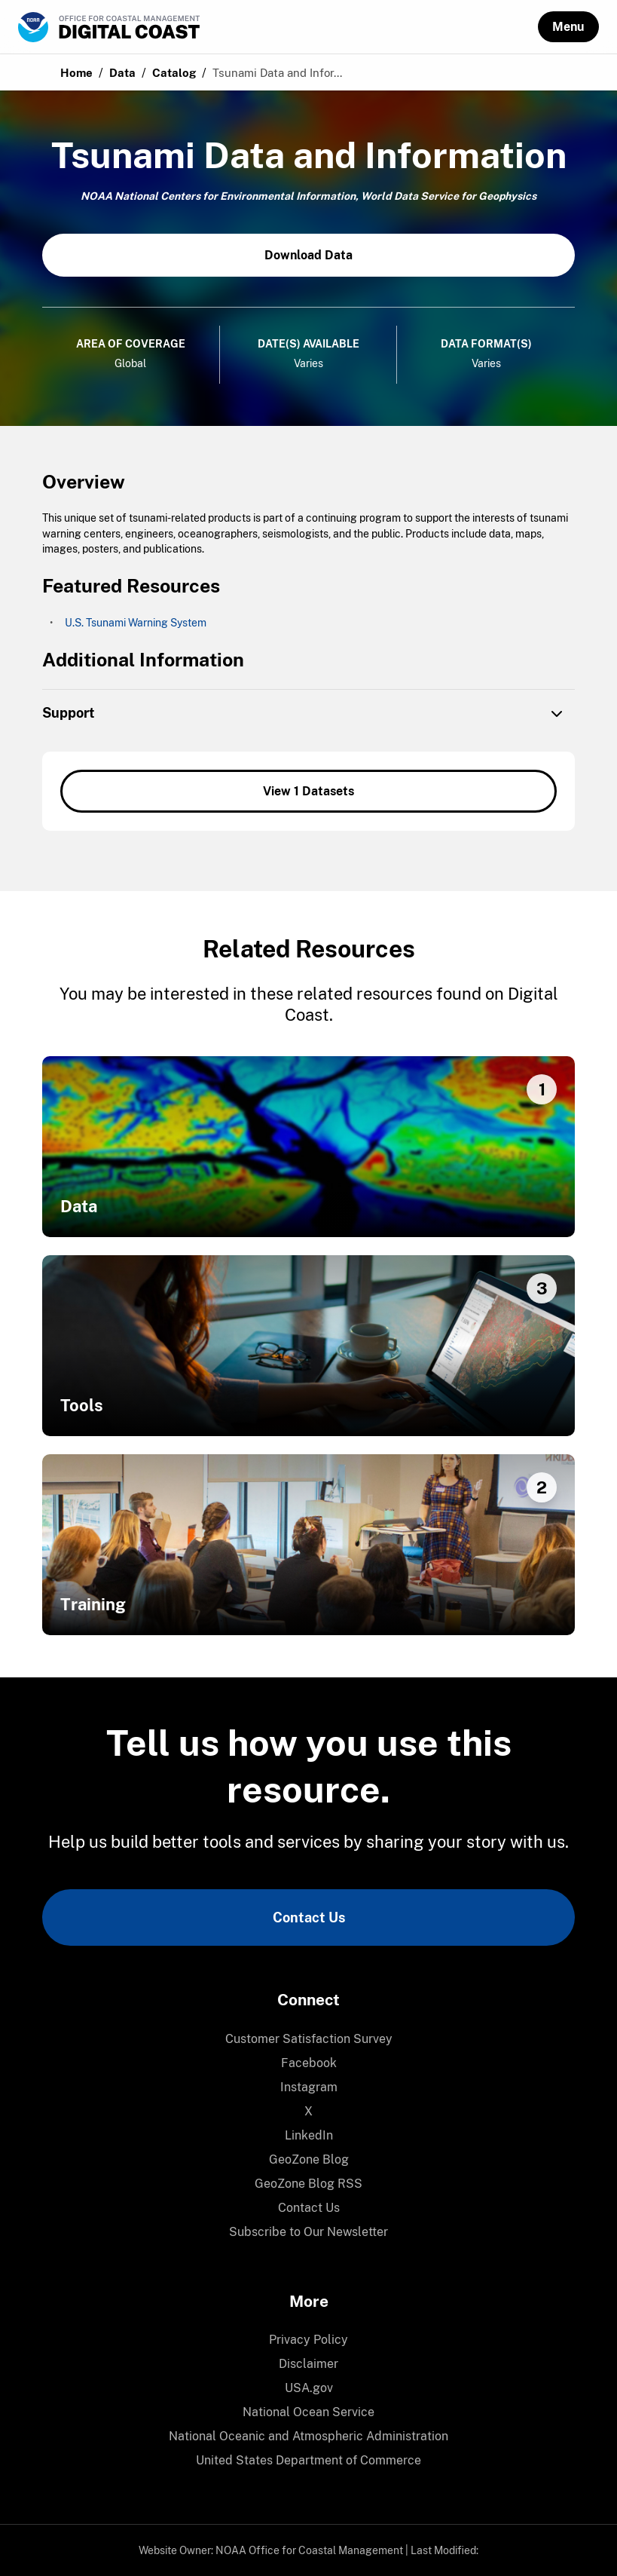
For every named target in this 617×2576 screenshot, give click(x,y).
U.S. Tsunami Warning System (135, 623)
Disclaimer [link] (308, 2364)
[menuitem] (308, 2039)
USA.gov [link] (309, 2388)
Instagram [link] (309, 2087)
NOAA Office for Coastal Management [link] (309, 2550)
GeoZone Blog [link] (309, 2159)
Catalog (174, 72)
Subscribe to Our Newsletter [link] (308, 2232)
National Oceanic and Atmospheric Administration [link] (308, 2436)
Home (76, 72)
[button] (568, 26)
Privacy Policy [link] (308, 2339)
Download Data (308, 255)
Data (122, 72)
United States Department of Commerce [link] (308, 2460)
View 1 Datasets (308, 791)
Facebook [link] (309, 2063)
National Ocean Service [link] (308, 2412)
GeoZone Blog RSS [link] (308, 2183)
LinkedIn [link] (309, 2135)
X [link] (308, 2111)
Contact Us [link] (309, 1917)
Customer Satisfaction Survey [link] (308, 2039)
